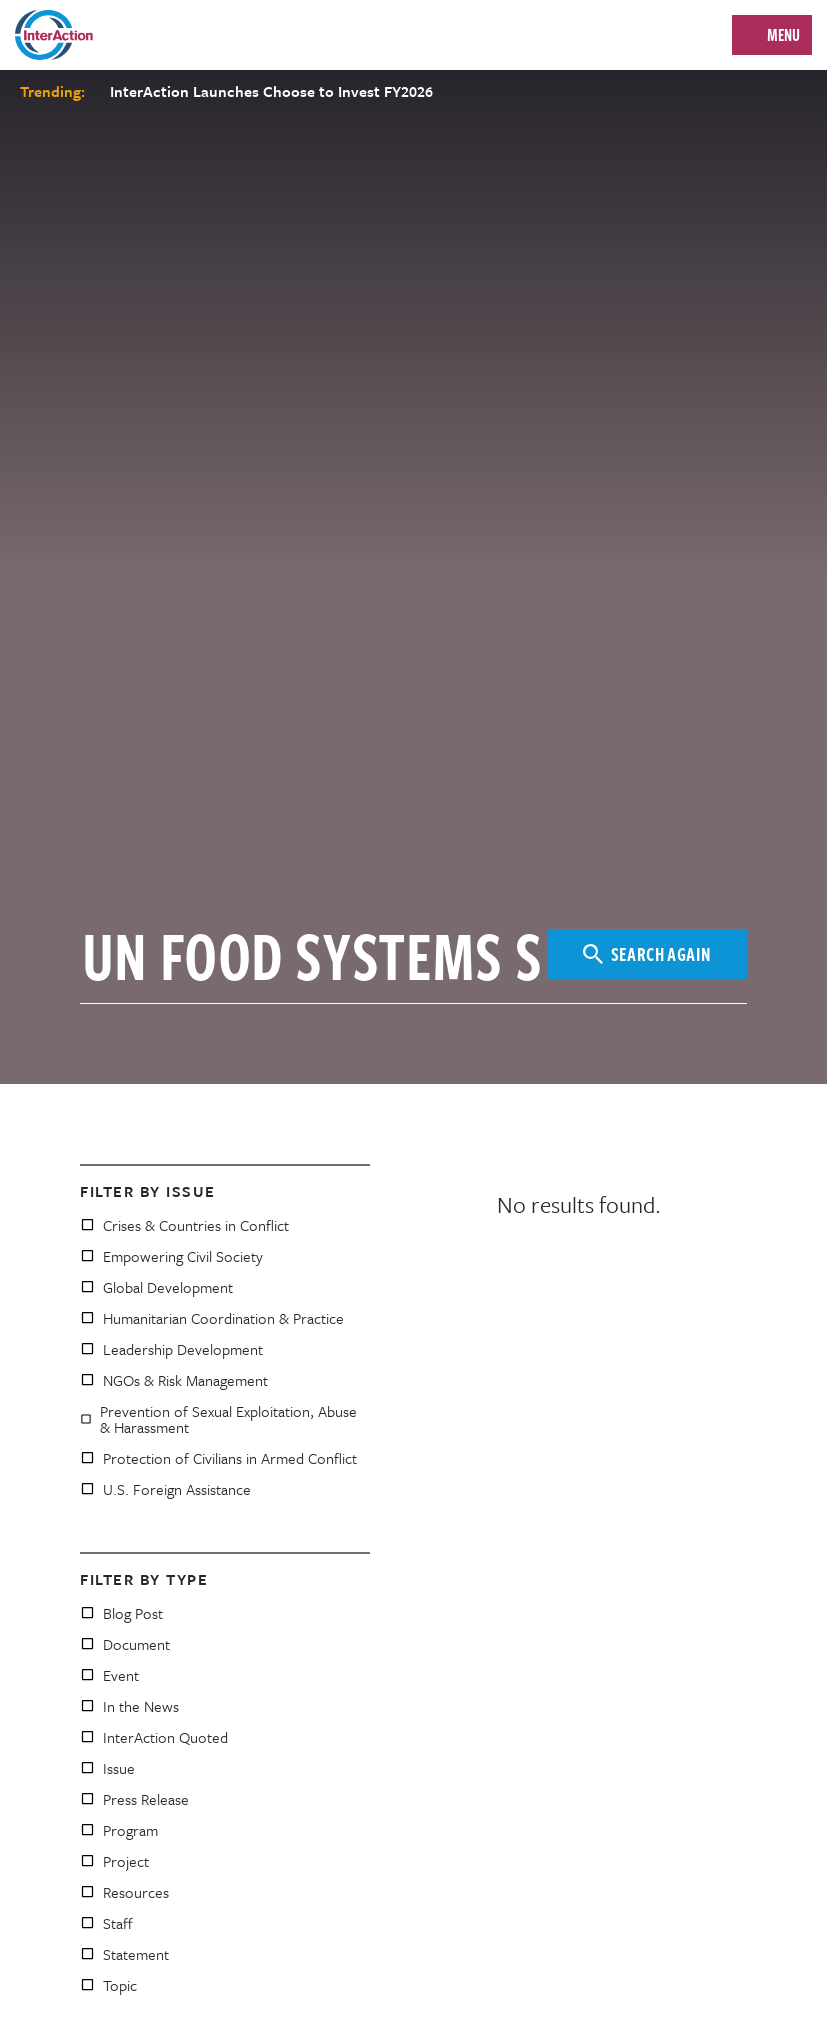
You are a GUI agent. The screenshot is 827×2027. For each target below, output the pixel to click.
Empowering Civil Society (171, 1256)
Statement (124, 1954)
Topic (108, 1985)
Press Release (134, 1799)
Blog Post (121, 1613)
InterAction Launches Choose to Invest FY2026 (271, 91)
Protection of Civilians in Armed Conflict (218, 1458)
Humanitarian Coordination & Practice (212, 1318)
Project (114, 1861)
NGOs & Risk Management (174, 1380)
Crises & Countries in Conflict (184, 1225)
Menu (783, 35)
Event (109, 1675)
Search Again (647, 953)
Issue (107, 1768)
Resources (124, 1892)
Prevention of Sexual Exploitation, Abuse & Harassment (218, 1419)
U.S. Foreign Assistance (165, 1489)
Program (119, 1830)
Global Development (156, 1287)
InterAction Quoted (154, 1737)
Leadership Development (171, 1349)
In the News (129, 1706)
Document (125, 1644)
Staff (106, 1923)
